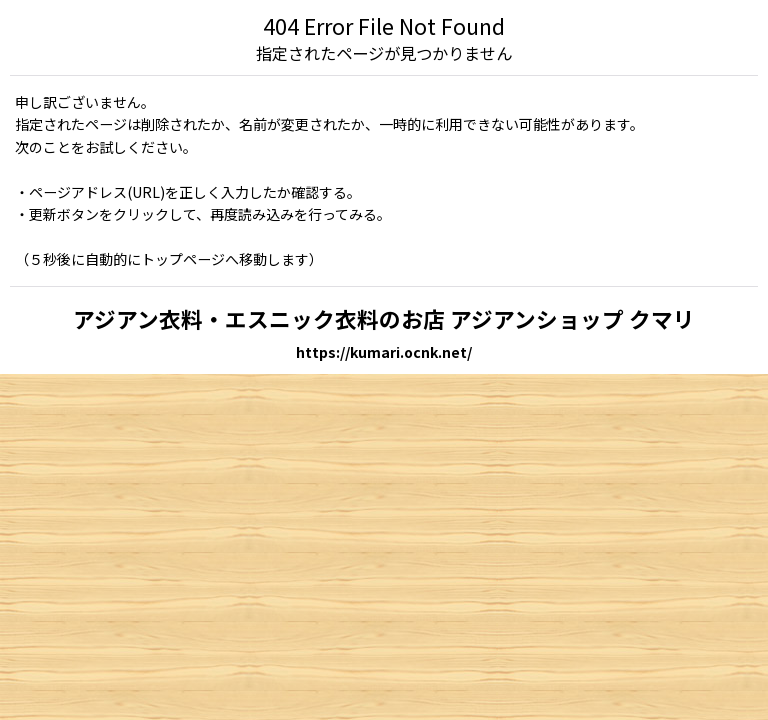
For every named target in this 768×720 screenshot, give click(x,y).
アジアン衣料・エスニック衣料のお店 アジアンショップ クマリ (384, 318)
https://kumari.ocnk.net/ (384, 352)
